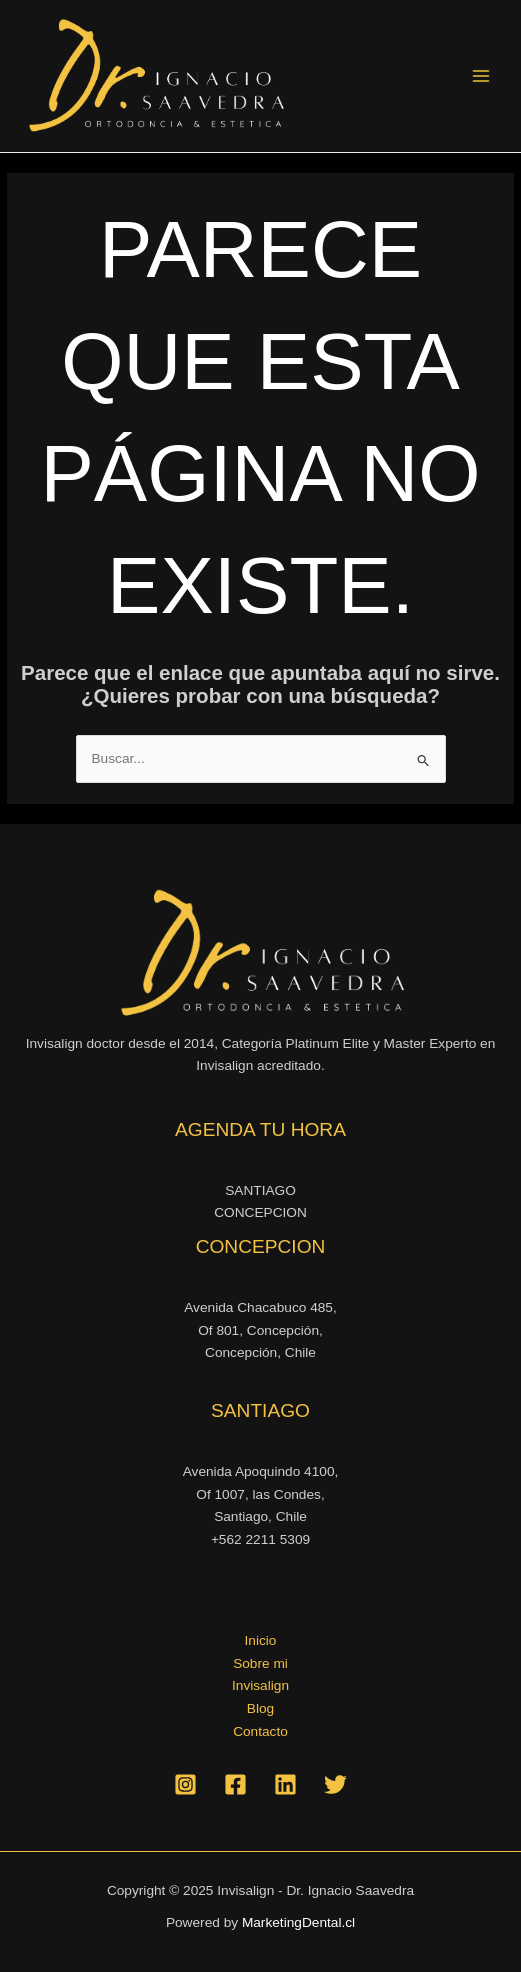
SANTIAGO (260, 1190)
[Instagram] (185, 1784)
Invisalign (260, 1685)
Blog (260, 1708)
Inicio (261, 1640)
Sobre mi (260, 1663)
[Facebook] (235, 1784)
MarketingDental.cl (298, 1922)
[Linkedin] (285, 1784)
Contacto (260, 1731)
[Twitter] (335, 1784)
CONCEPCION (260, 1212)
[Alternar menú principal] (481, 76)
